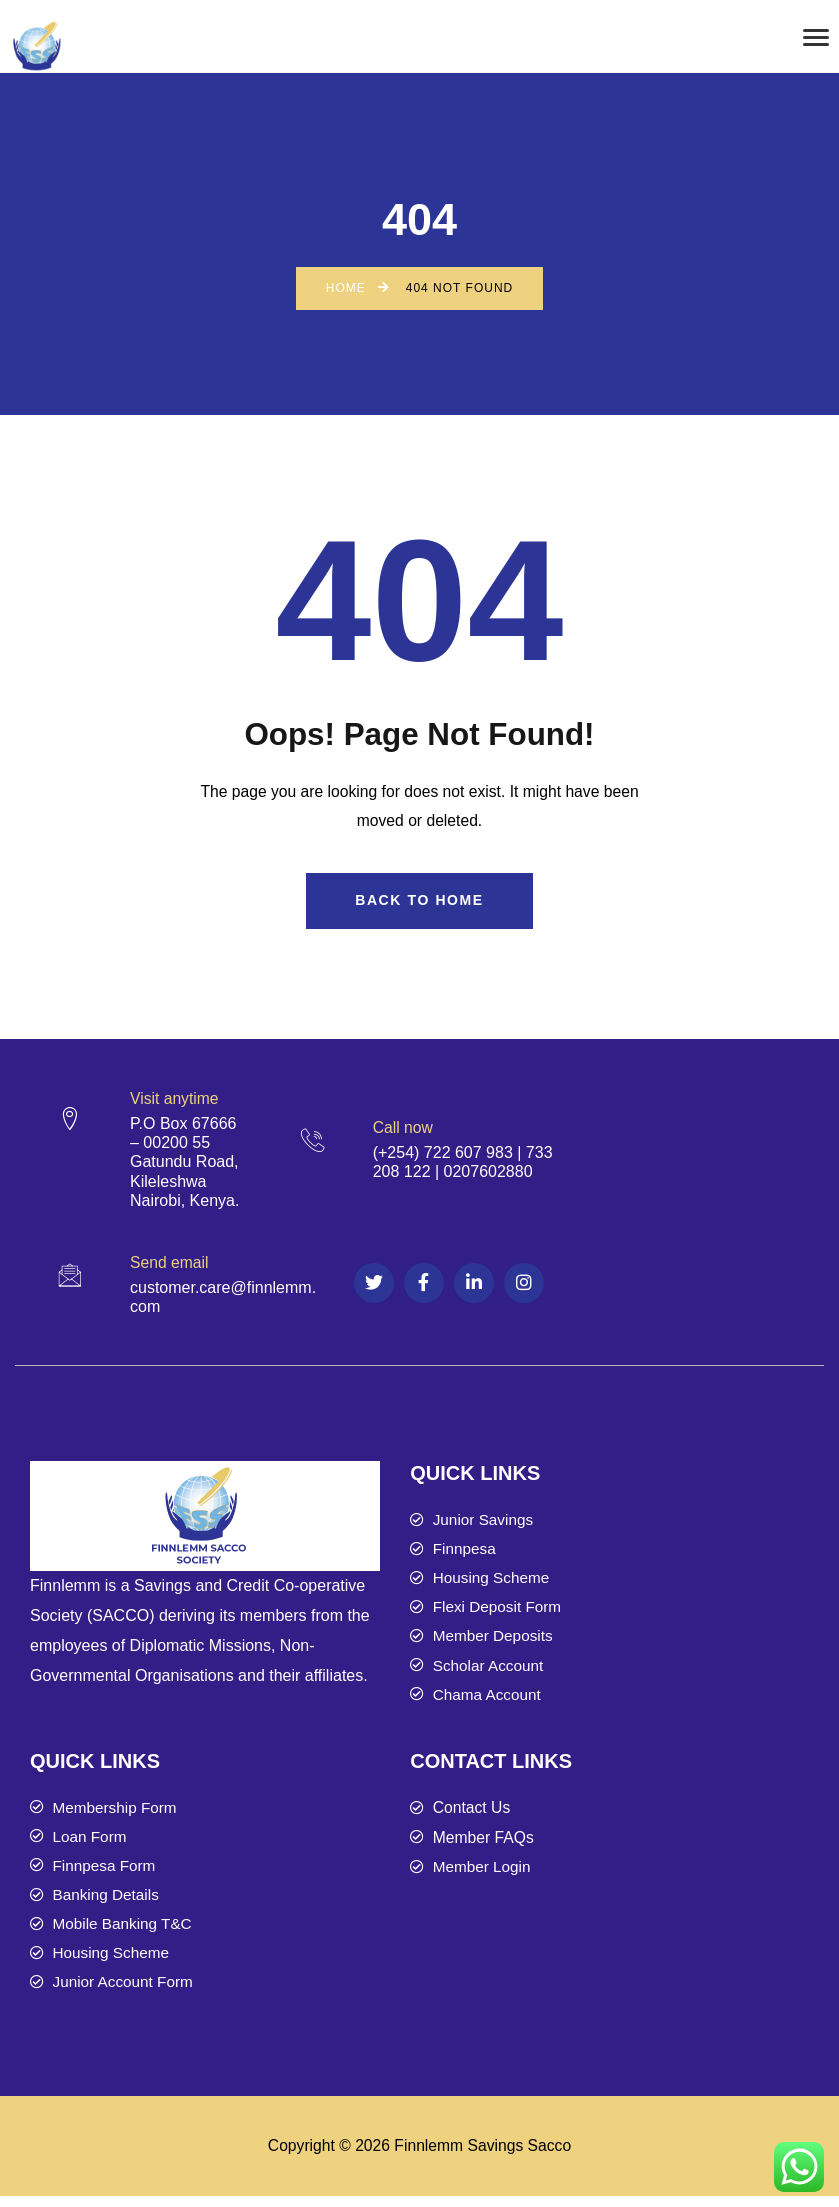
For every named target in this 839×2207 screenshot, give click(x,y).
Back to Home (419, 901)
